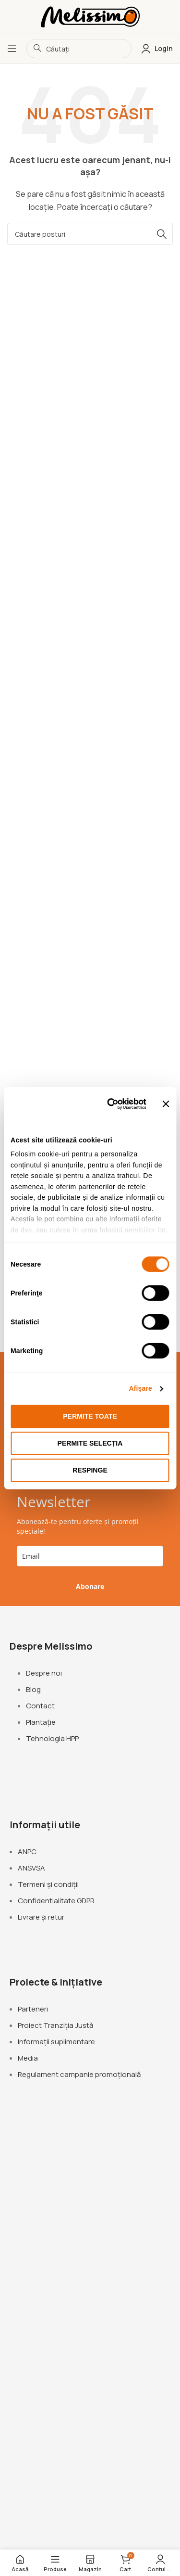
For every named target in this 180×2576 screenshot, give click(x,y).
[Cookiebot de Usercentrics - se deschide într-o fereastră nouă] (108, 1104)
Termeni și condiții (48, 1884)
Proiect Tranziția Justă (55, 2025)
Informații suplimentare (56, 2042)
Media (28, 2058)
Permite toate (90, 1416)
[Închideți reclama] (166, 1103)
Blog (33, 1689)
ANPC (27, 1851)
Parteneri (33, 2009)
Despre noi (44, 1673)
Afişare (140, 1388)
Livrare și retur (41, 1917)
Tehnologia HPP (52, 1738)
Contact (40, 1706)
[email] (90, 1556)
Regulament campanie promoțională (79, 2074)
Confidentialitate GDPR (56, 1901)
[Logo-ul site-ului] (90, 16)
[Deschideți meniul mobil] (12, 48)
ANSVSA (31, 1868)
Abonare (90, 1586)
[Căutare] (90, 234)
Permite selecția (90, 1443)
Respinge (90, 1470)
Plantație (41, 1722)
